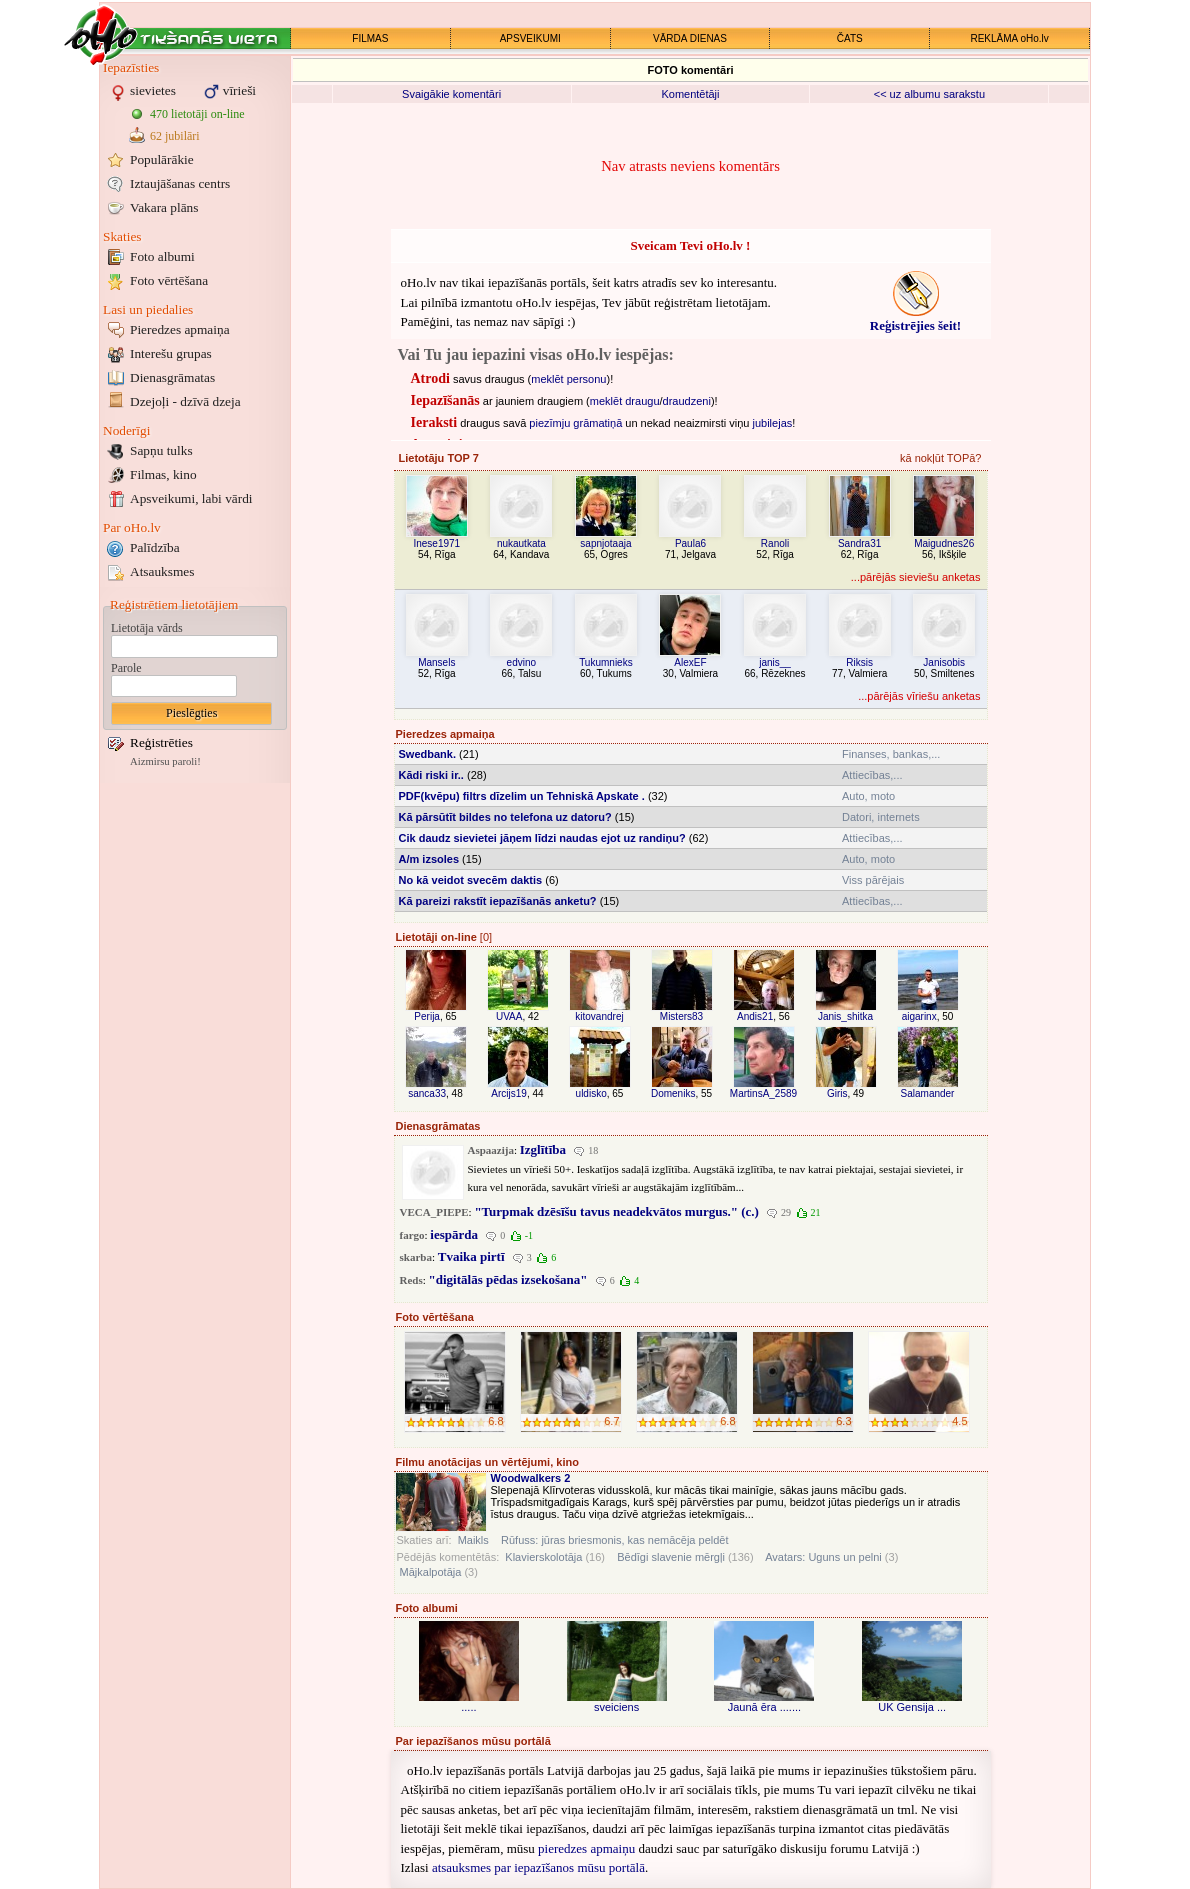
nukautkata (521, 543)
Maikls (473, 1540)
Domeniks (673, 1093)
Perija (427, 1016)
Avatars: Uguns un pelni (823, 1557)
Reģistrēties (161, 742)
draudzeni (687, 401)
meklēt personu (568, 379)
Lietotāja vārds (147, 628)
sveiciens (616, 1707)
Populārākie (162, 159)
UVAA (509, 1016)
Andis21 (755, 1016)
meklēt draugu (625, 401)
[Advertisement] (195, 1088)
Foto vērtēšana (169, 280)
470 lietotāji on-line (197, 114)
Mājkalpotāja (431, 1572)
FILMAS (370, 38)
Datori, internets (881, 817)
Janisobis (944, 662)
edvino (521, 662)
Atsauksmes (162, 571)
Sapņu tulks (161, 450)
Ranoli (775, 543)
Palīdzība (155, 547)
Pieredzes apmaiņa (180, 329)
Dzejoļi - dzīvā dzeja (185, 401)
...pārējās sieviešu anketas (916, 577)
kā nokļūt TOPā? (941, 458)
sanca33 (427, 1093)
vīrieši (239, 90)
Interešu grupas (171, 353)
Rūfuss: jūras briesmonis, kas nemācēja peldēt (614, 1540)
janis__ (775, 662)
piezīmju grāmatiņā (575, 423)
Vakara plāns (164, 207)
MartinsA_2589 (763, 1093)
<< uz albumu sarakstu (929, 94)
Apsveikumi (191, 498)
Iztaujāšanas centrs (180, 183)
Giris (837, 1093)
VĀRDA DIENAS (690, 38)
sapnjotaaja (605, 543)
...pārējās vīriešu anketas (919, 696)
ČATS (850, 38)
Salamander (928, 1093)
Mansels (436, 662)
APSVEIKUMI (530, 38)
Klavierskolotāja (543, 1557)
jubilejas (773, 423)
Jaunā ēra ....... (764, 1707)
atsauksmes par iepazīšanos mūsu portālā (538, 1867)
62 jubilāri (175, 136)
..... (468, 1707)
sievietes (153, 90)
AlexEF (690, 662)
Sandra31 (859, 543)
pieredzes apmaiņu (586, 1848)
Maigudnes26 (944, 543)
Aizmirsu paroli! (165, 761)
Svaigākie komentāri (451, 94)
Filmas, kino (163, 474)
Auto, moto (868, 796)
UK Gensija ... (912, 1707)
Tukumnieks (606, 662)
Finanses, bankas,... (891, 754)
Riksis (859, 662)
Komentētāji (690, 94)
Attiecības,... (872, 775)
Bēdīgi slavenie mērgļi (671, 1557)
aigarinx (919, 1016)
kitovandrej (599, 1016)
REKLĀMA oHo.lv (1009, 38)
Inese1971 (436, 543)
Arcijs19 (509, 1093)
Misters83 (681, 1016)
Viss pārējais (873, 880)
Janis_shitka (845, 1016)
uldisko (591, 1093)
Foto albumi (162, 256)
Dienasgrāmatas (172, 377)
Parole (126, 668)
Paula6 (690, 543)
